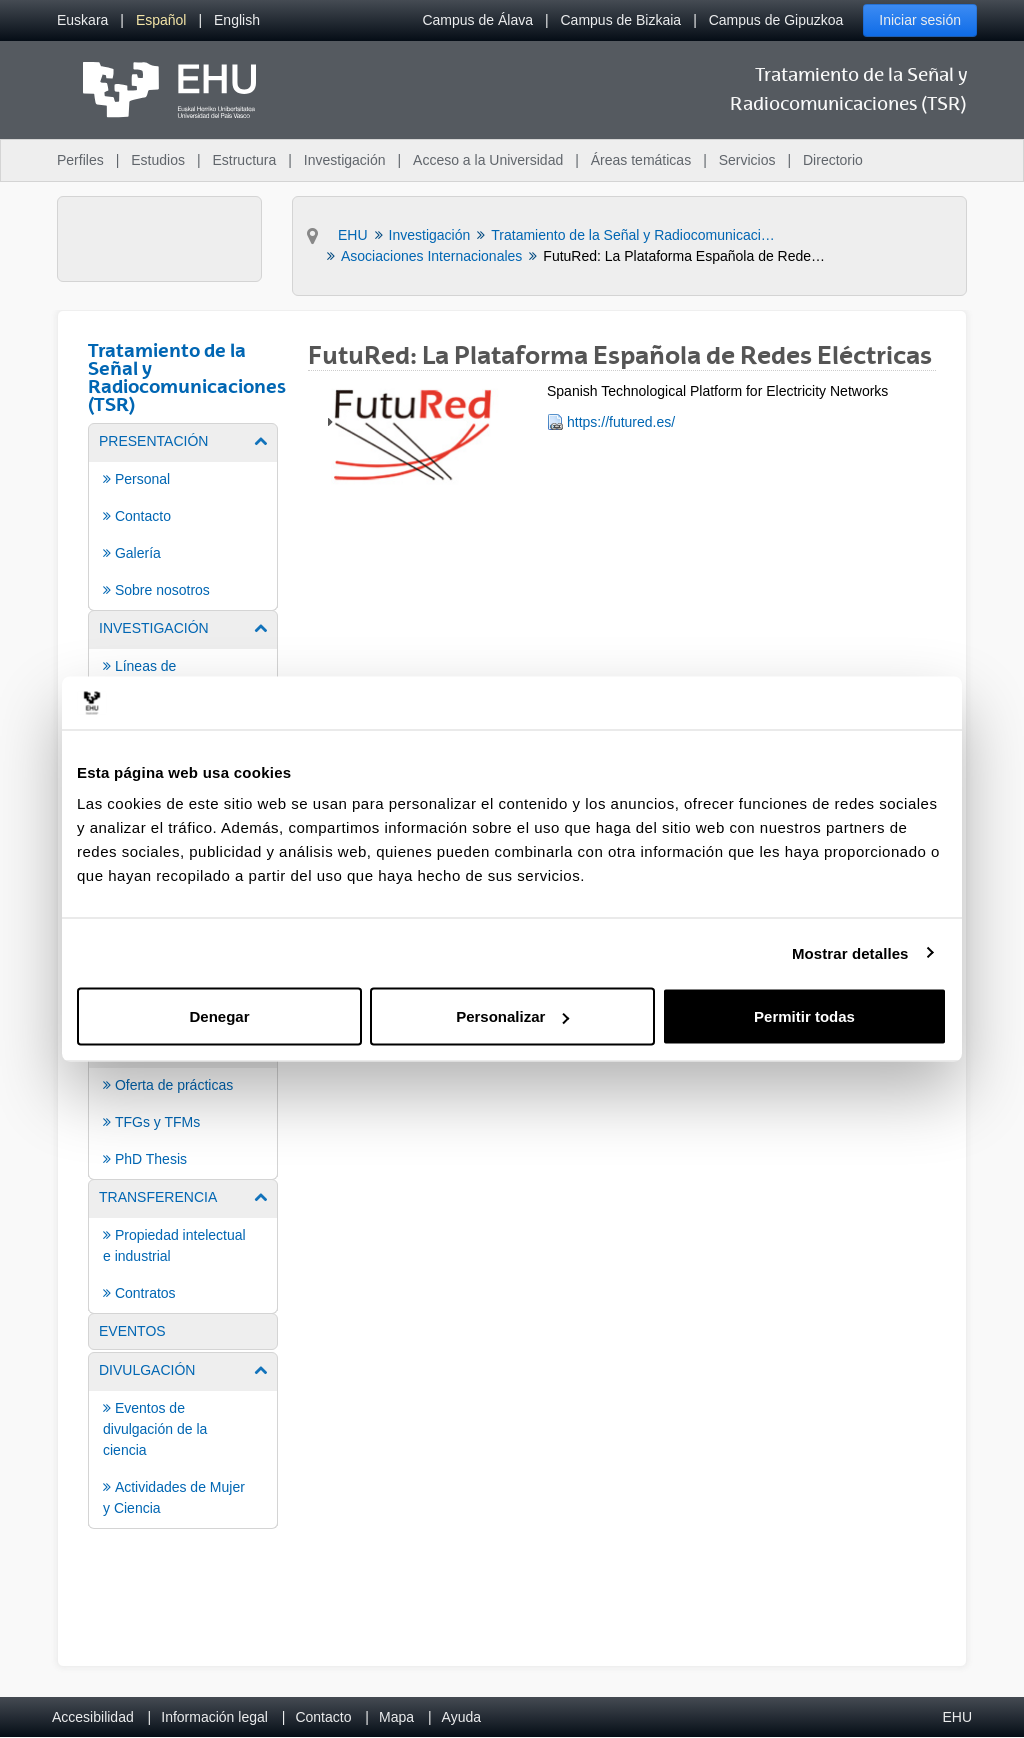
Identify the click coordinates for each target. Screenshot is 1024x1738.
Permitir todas (804, 1016)
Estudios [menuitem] (158, 160)
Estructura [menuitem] (244, 160)
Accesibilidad (93, 1717)
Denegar (219, 1016)
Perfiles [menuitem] (80, 160)
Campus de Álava (477, 20)
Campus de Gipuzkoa (776, 20)
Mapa (396, 1717)
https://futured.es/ (621, 422)
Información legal (214, 1717)
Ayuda (461, 1717)
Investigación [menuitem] (345, 160)
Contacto (323, 1717)
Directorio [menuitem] (833, 160)
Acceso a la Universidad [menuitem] (488, 160)
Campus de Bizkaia (621, 20)
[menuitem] (82, 20)
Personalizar (512, 1016)
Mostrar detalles (850, 952)
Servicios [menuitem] (747, 160)
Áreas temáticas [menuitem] (641, 160)
